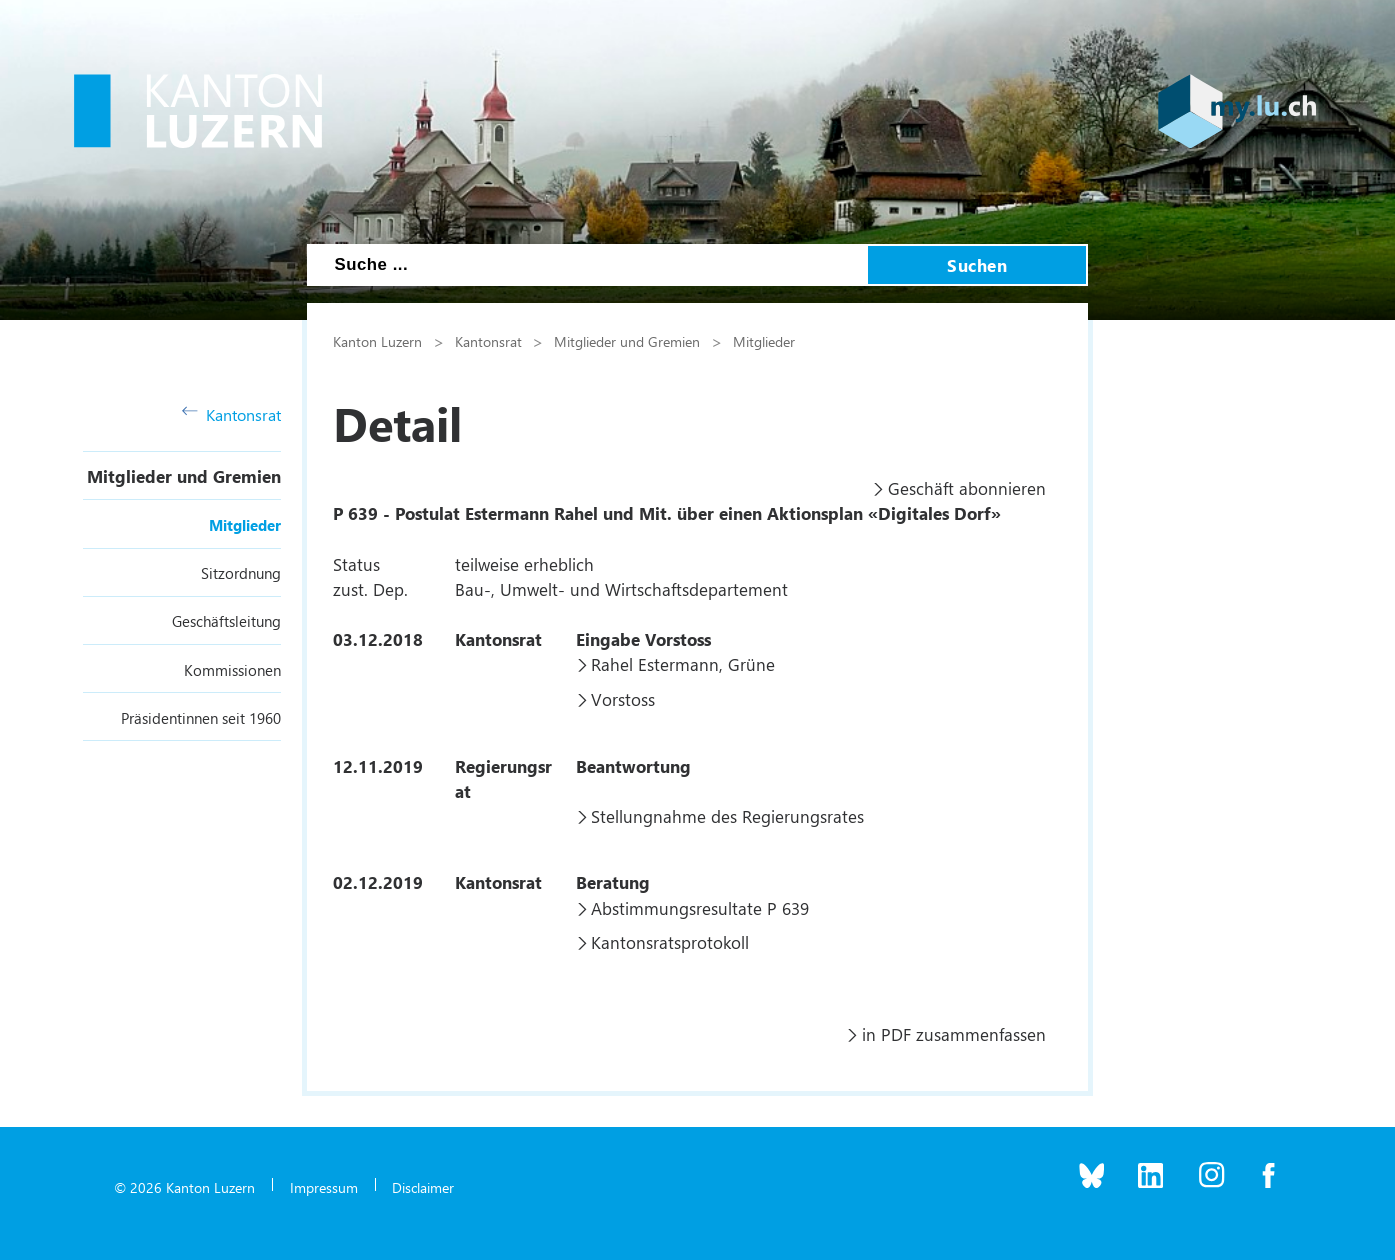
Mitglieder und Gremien (184, 476)
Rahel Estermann (655, 664)
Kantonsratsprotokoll (670, 942)
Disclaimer (423, 1187)
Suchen (977, 265)
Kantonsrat (231, 414)
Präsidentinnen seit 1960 (201, 718)
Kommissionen (232, 670)
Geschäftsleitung (226, 621)
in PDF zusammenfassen (954, 1034)
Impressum (324, 1187)
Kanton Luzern (377, 341)
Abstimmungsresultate (676, 908)
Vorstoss (623, 699)
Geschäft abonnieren (967, 488)
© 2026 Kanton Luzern (184, 1187)
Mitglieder (245, 525)
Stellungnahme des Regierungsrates (727, 816)
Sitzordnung (241, 573)
